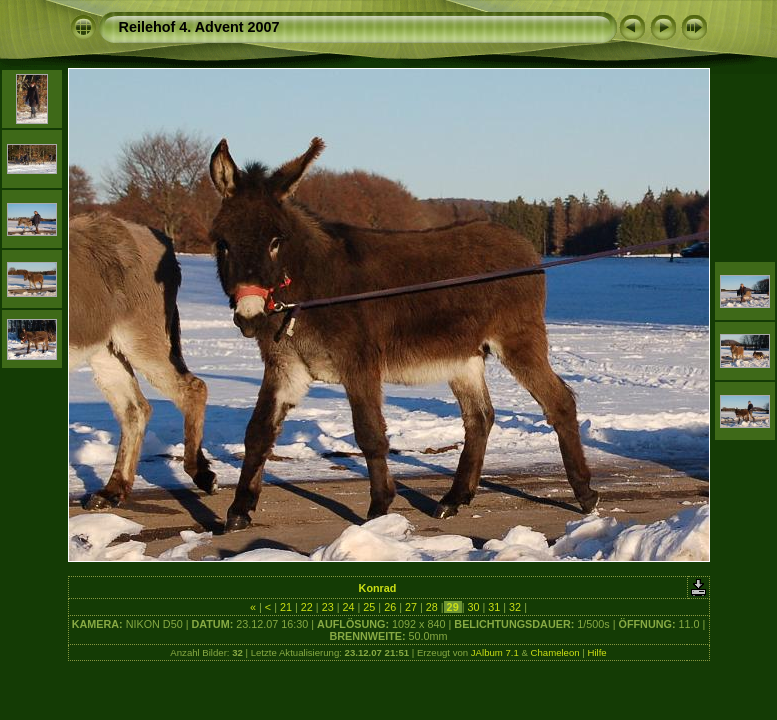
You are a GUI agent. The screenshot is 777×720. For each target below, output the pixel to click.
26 (390, 607)
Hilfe (596, 652)
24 (348, 607)
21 (286, 607)
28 (432, 607)
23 (328, 607)
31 (494, 607)
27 (411, 607)
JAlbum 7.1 (495, 652)
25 (369, 607)
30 (473, 607)
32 (515, 607)
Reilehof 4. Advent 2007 (199, 27)
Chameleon (555, 652)
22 (307, 607)
